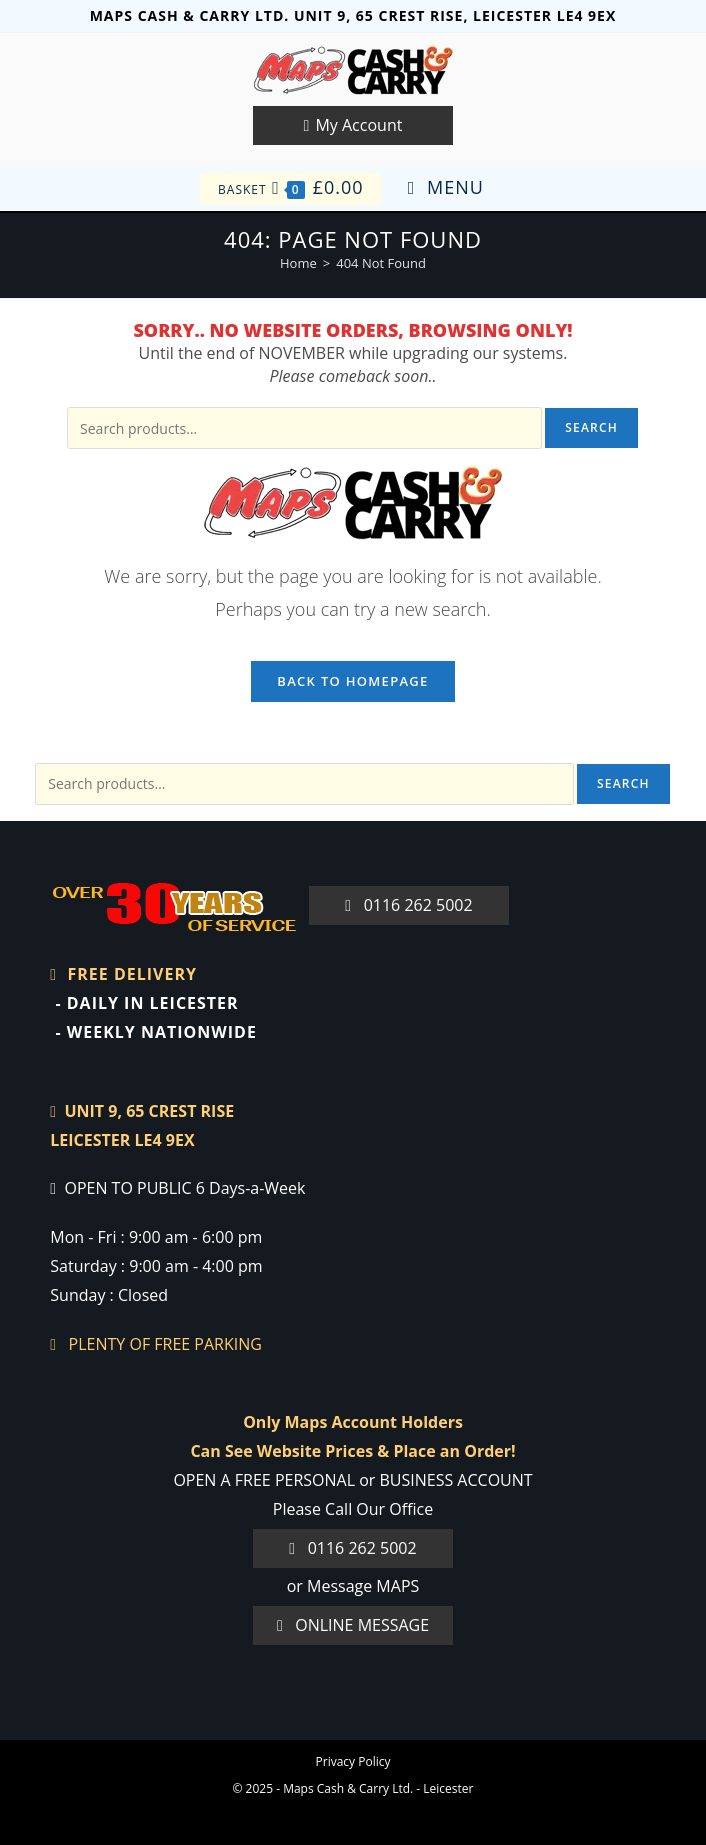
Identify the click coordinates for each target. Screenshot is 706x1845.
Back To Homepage (352, 681)
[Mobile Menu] (446, 188)
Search (591, 427)
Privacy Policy (353, 1761)
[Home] (298, 263)
